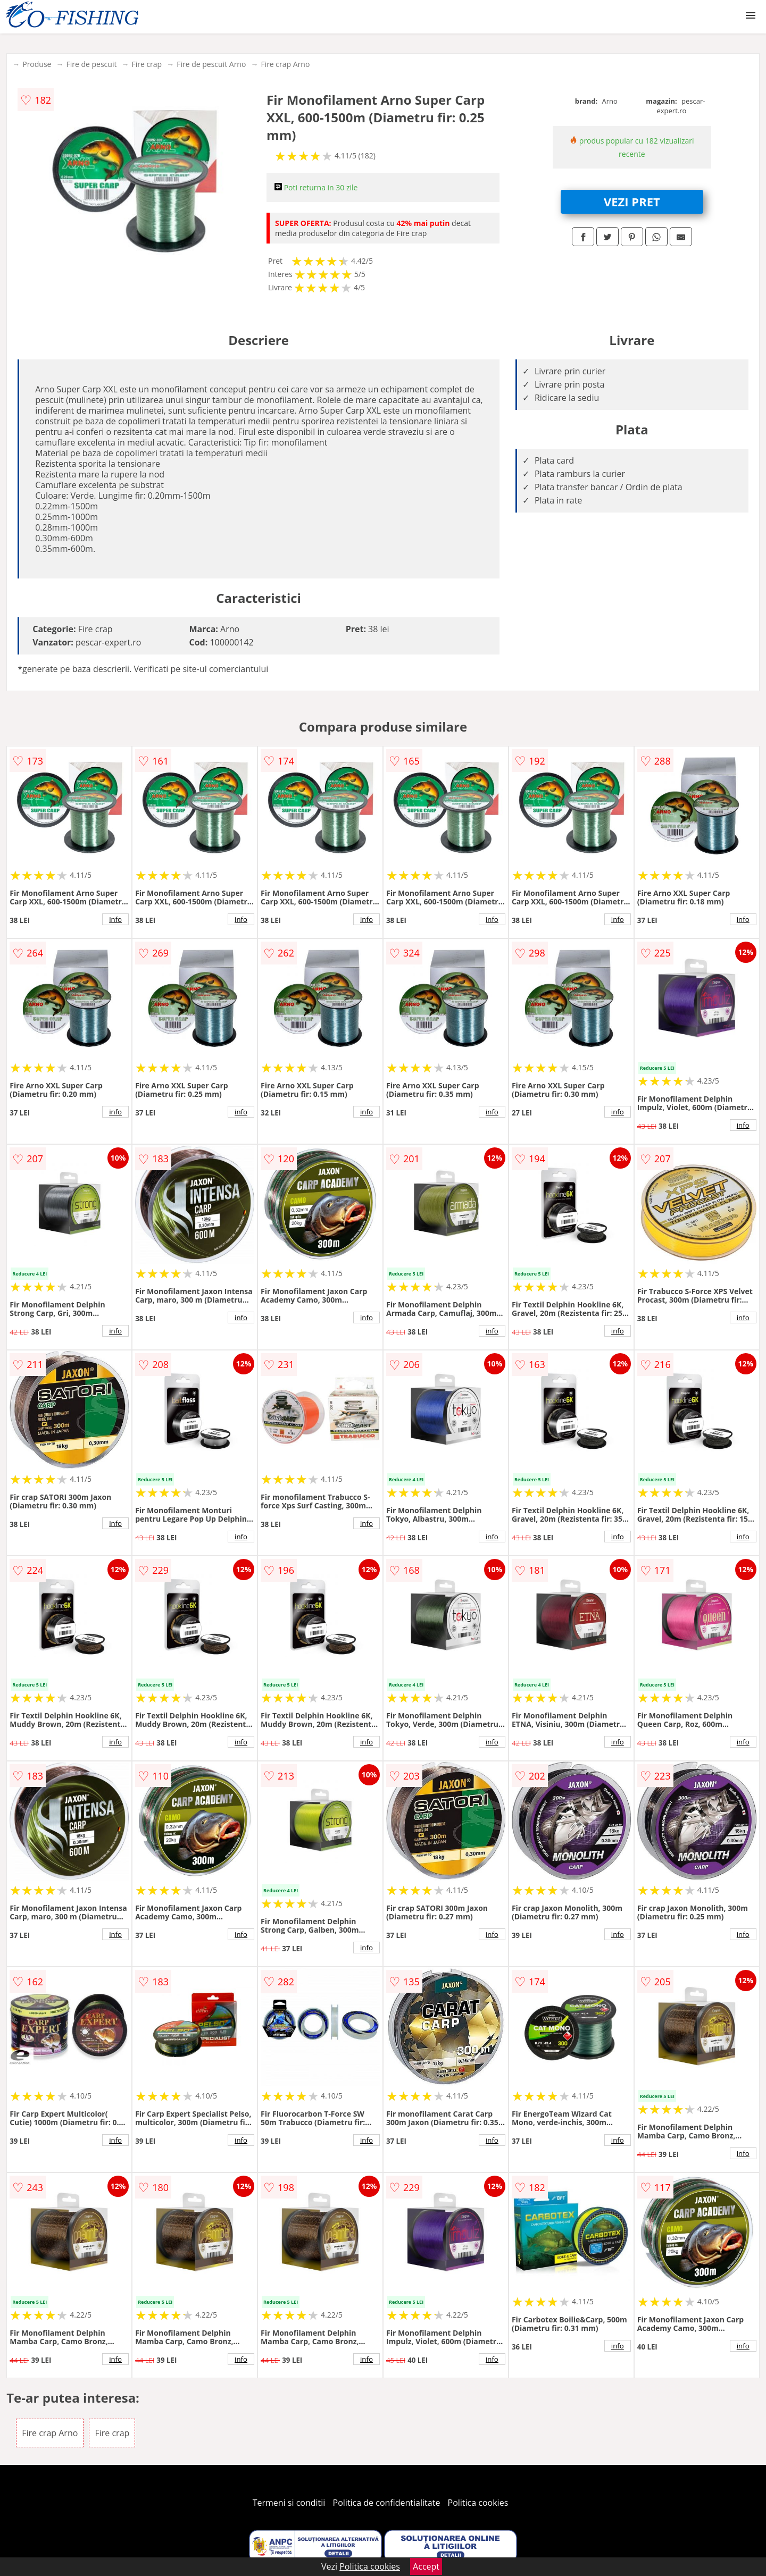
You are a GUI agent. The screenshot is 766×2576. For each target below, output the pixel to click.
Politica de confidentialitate (386, 2502)
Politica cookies (478, 2502)
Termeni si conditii (289, 2502)
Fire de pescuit (91, 64)
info (115, 919)
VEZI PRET (632, 201)
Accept (426, 2566)
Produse (36, 64)
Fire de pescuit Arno (211, 64)
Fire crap (146, 64)
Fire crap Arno (285, 64)
